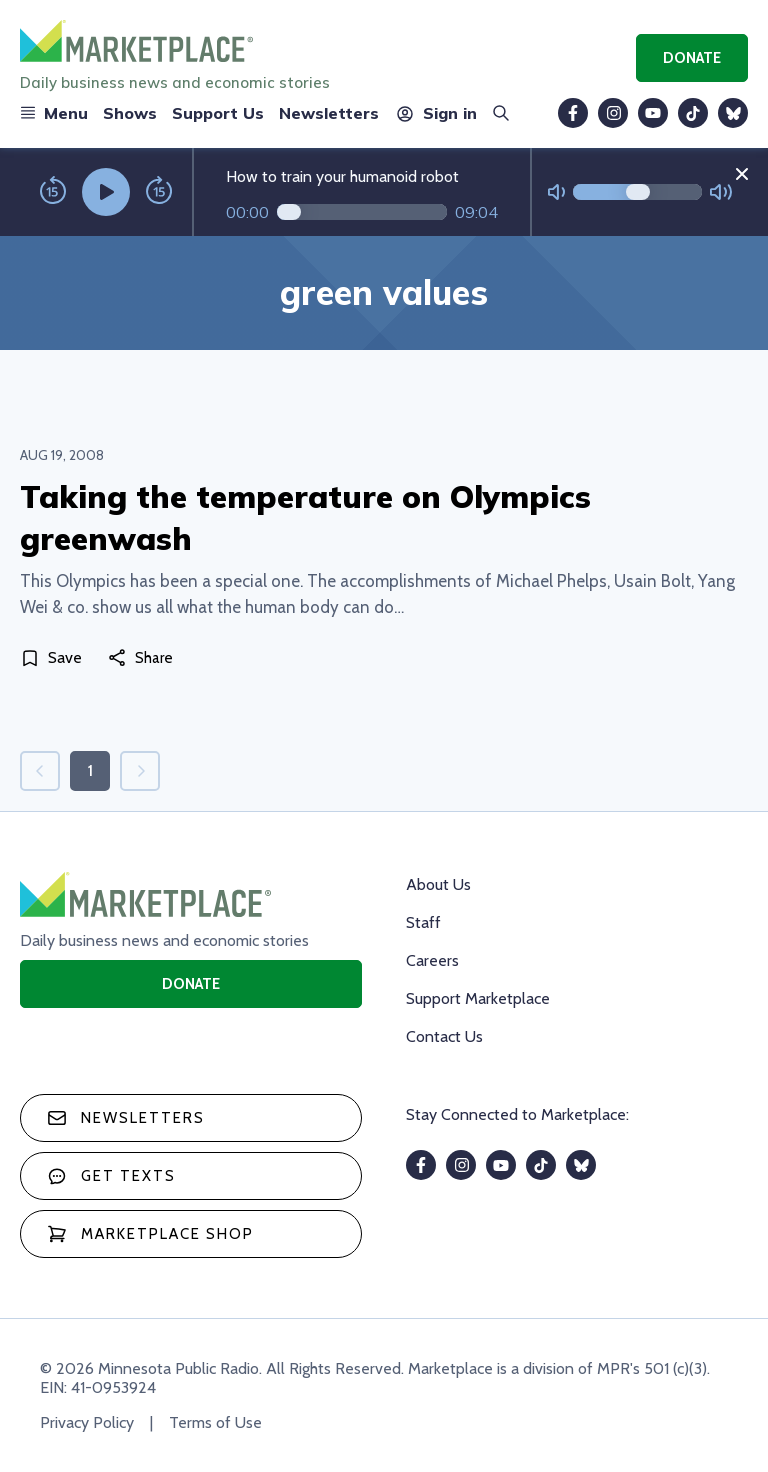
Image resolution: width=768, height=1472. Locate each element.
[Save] (55, 658)
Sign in (435, 113)
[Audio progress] (362, 212)
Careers (432, 960)
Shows (130, 113)
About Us (438, 884)
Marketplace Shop (150, 1234)
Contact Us (444, 1036)
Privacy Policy (87, 1422)
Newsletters (329, 113)
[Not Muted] (556, 192)
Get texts (111, 1176)
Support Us (218, 113)
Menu (54, 113)
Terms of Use (215, 1422)
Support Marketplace (478, 998)
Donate (692, 58)
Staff (423, 922)
